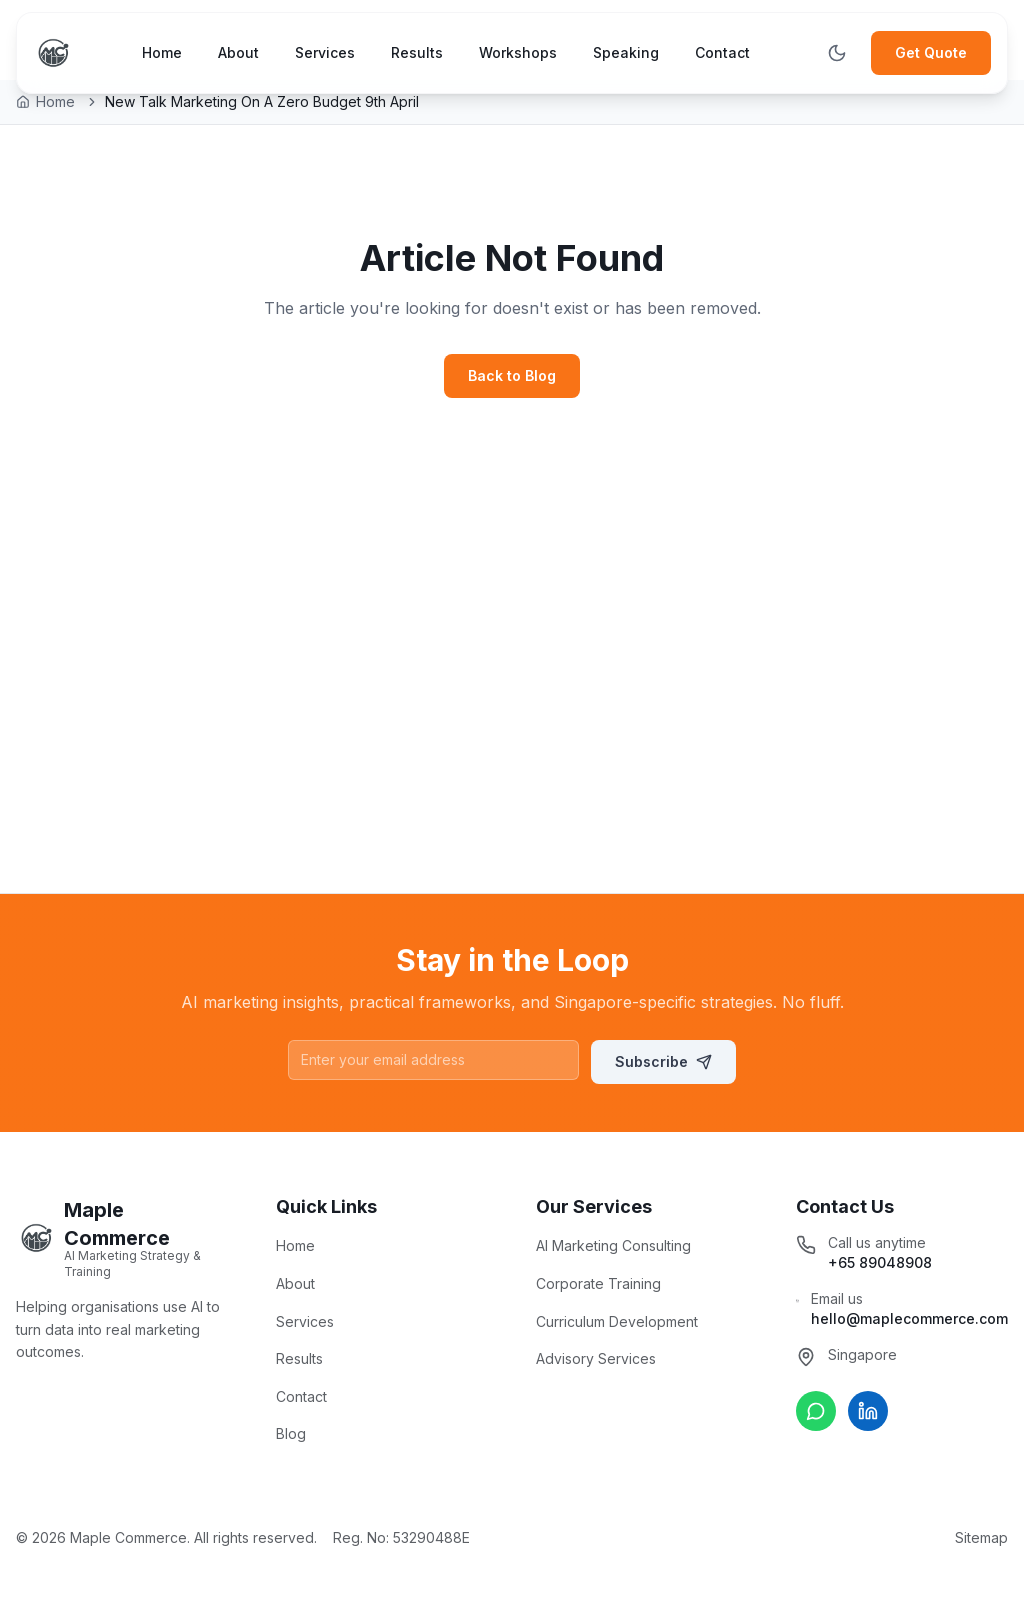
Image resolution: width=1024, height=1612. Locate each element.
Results (417, 52)
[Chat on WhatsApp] (816, 1411)
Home (162, 52)
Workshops (518, 52)
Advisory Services (596, 1358)
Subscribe (663, 1061)
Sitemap (981, 1537)
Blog (291, 1433)
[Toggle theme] (837, 53)
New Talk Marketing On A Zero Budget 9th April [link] (262, 101)
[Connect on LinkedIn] (868, 1411)
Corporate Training (598, 1283)
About (238, 52)
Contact (722, 52)
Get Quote (931, 52)
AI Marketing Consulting (613, 1245)
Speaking (626, 52)
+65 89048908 (880, 1262)
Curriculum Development (617, 1321)
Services (325, 52)
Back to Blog (512, 375)
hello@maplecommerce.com (909, 1318)
